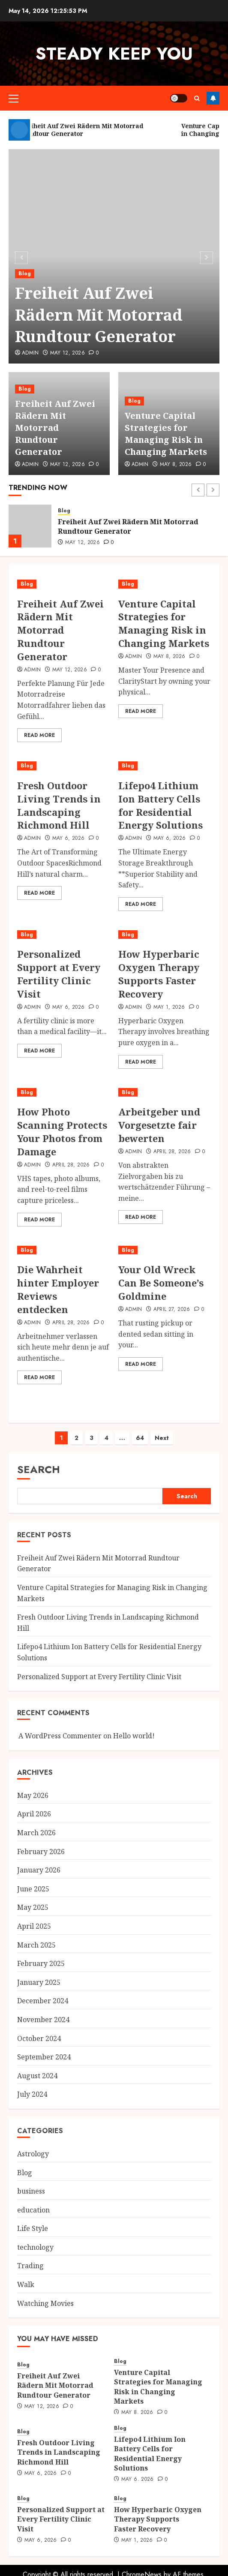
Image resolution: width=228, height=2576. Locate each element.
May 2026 (32, 1795)
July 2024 (32, 2094)
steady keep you (114, 53)
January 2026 (38, 1870)
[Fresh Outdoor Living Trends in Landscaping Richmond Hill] (63, 765)
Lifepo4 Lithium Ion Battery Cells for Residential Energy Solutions (160, 805)
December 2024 (42, 2000)
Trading (30, 2265)
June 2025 (33, 1889)
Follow (213, 98)
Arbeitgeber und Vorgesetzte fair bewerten (159, 1125)
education (33, 2210)
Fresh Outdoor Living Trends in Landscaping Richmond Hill (59, 805)
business (31, 2191)
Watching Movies (45, 2303)
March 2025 (36, 1945)
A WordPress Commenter (60, 1735)
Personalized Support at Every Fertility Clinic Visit (58, 973)
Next (162, 1438)
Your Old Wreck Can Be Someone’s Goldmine (161, 1282)
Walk (25, 2284)
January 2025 (38, 1982)
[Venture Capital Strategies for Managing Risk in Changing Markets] (164, 584)
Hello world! (134, 1735)
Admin (30, 353)
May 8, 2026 (176, 464)
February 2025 (41, 1963)
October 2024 (39, 2038)
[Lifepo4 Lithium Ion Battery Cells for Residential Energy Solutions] (164, 765)
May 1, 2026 (169, 1007)
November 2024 (43, 2019)
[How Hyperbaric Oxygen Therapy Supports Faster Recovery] (164, 934)
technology (35, 2247)
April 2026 (34, 1814)
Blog (24, 273)
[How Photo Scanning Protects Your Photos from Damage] (63, 1092)
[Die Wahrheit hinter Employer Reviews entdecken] (63, 1250)
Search (38, 1469)
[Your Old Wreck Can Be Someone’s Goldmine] (164, 1250)
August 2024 (37, 2075)
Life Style (32, 2228)
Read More (39, 735)
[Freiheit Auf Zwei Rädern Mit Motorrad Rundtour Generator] (30, 526)
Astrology (33, 2153)
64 (140, 1438)
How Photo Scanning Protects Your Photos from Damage (62, 1131)
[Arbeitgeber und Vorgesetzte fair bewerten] (164, 1092)
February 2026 (41, 1851)
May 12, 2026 (67, 353)
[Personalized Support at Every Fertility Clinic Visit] (63, 934)
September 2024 (44, 2057)
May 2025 (32, 1907)
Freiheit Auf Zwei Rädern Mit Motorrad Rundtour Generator (99, 315)
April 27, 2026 (171, 1309)
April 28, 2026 (71, 1165)
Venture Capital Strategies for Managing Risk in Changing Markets (166, 433)
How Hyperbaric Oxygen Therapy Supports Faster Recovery (158, 973)
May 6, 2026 (68, 838)
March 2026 (36, 1832)
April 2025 (34, 1926)
